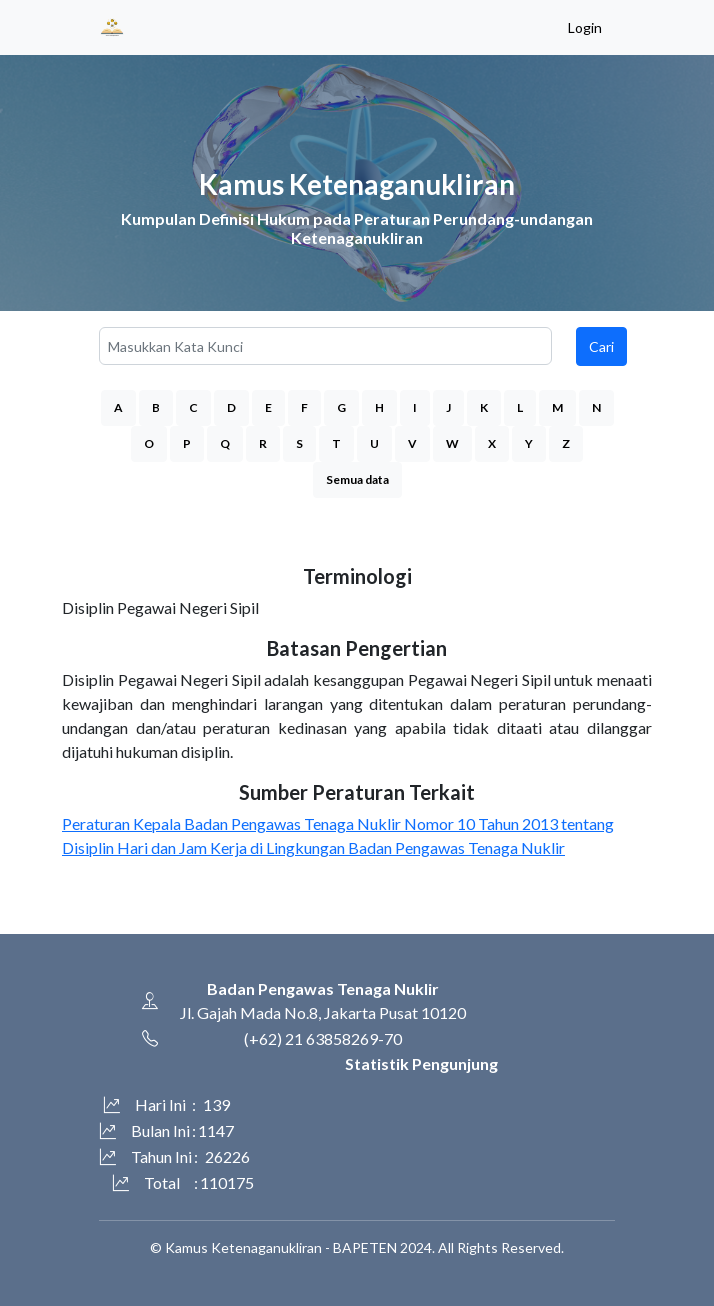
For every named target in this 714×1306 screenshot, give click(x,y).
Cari (601, 346)
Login (585, 27)
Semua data (357, 479)
